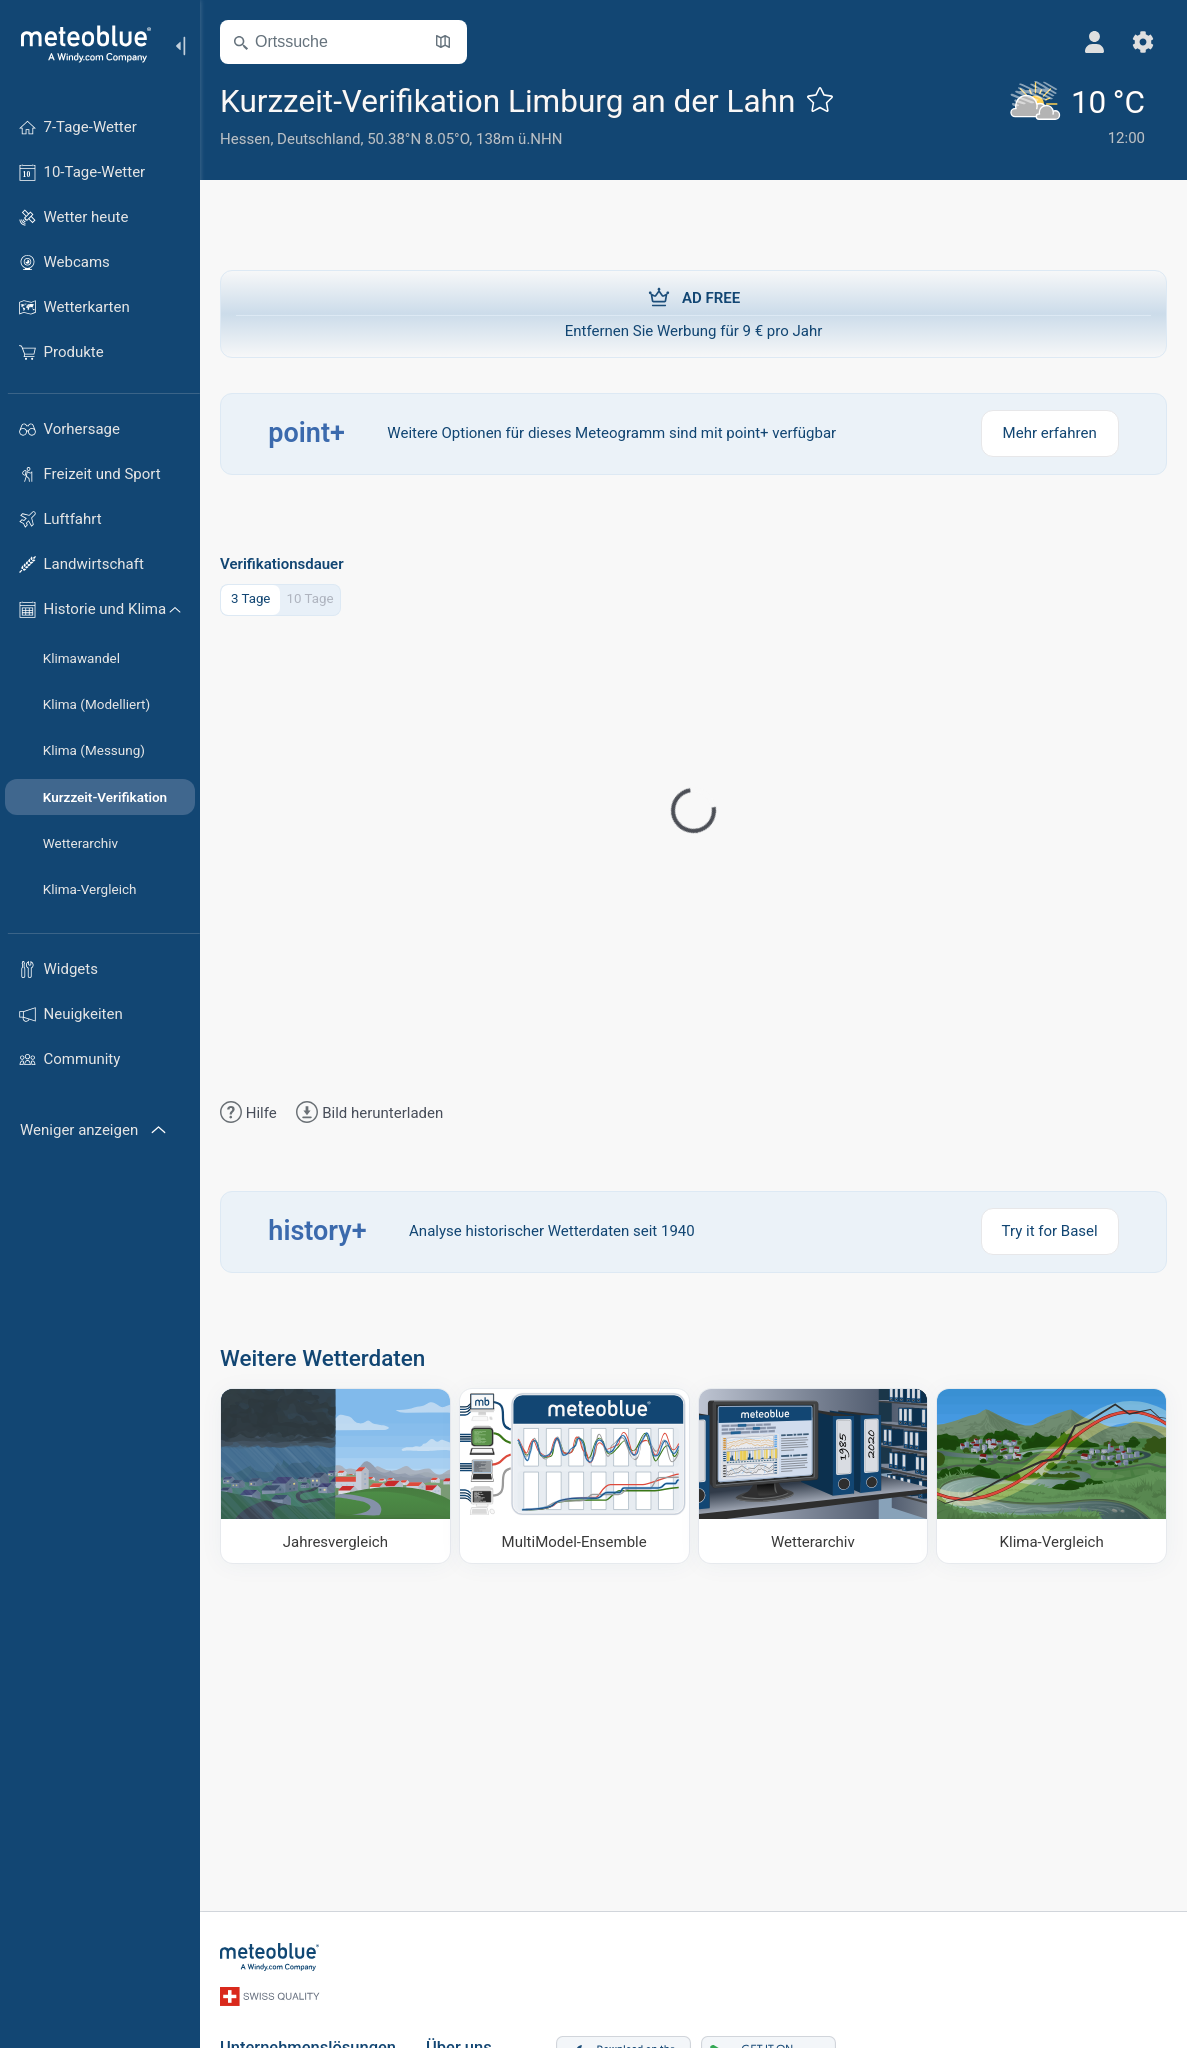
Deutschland (318, 139)
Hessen (245, 139)
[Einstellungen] (1143, 42)
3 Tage (251, 598)
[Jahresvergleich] (335, 1476)
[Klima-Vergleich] (1051, 1476)
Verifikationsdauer (282, 564)
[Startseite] (79, 44)
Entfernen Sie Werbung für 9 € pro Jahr (693, 313)
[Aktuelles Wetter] (1076, 115)
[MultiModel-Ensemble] (574, 1476)
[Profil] (1095, 42)
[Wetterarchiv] (813, 1476)
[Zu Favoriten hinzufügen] (820, 99)
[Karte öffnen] (443, 42)
